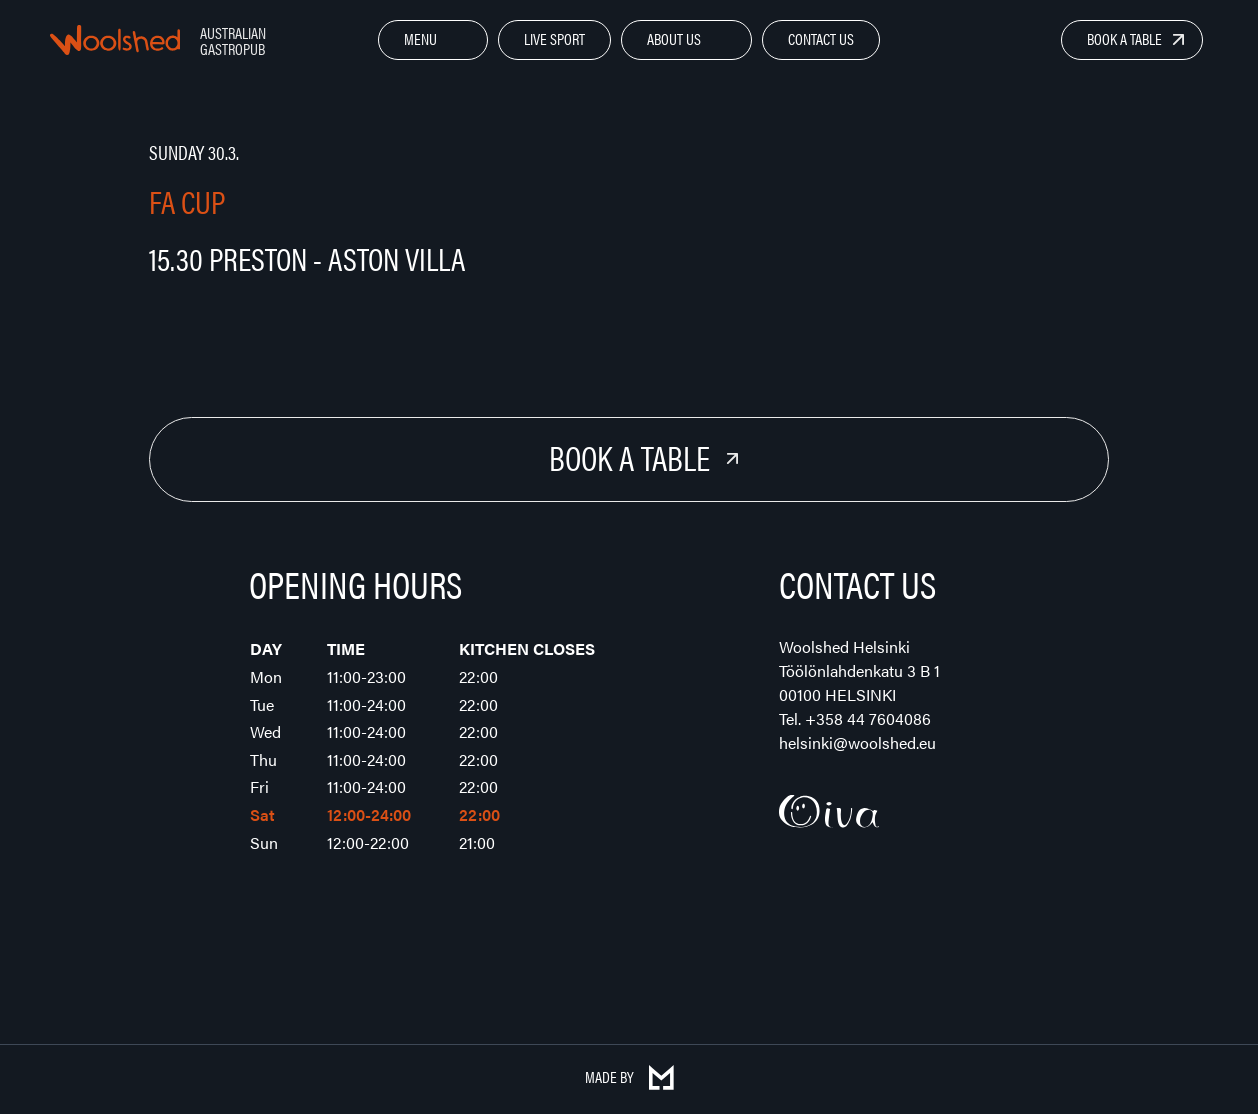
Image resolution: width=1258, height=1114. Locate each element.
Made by (629, 1076)
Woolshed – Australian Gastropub (115, 40)
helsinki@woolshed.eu (857, 742)
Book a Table (1124, 38)
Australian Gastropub (233, 40)
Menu (420, 38)
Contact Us (821, 38)
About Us (674, 38)
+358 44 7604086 (868, 718)
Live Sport (554, 38)
